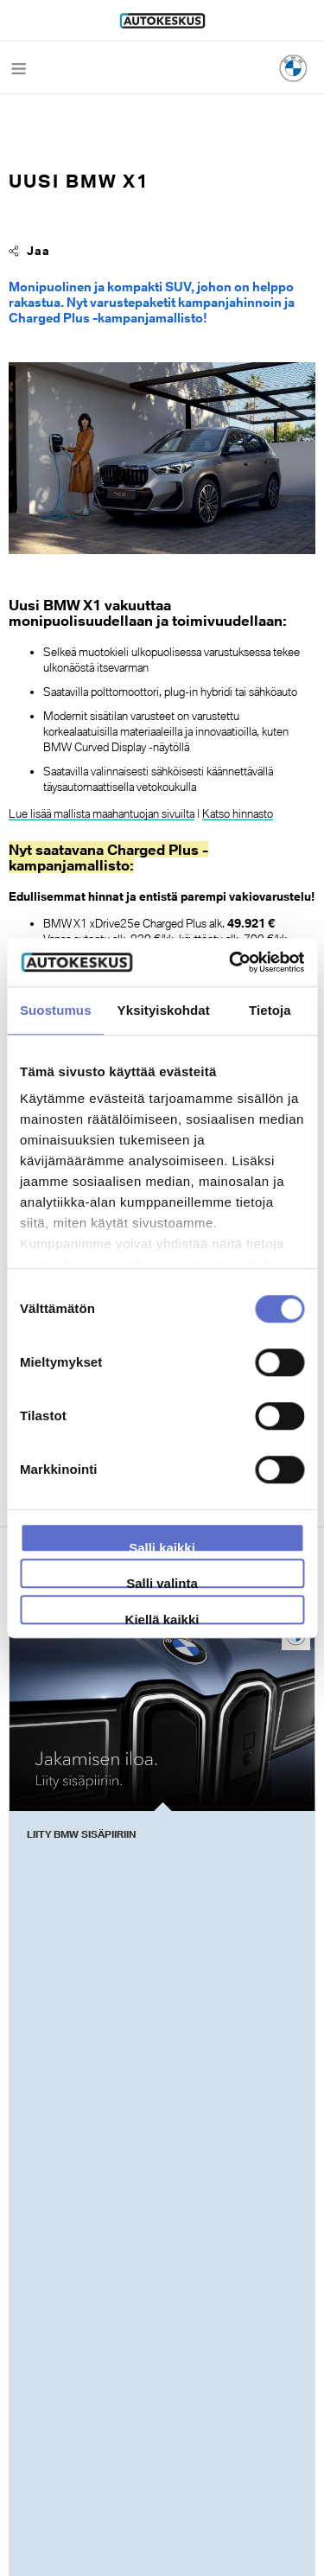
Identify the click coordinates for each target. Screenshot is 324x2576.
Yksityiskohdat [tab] (164, 1010)
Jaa (29, 251)
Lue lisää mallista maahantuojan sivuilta (101, 813)
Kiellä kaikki (162, 1618)
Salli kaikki (162, 1546)
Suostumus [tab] (56, 1010)
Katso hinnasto (237, 813)
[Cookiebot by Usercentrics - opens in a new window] (230, 962)
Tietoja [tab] (270, 1010)
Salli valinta (162, 1582)
